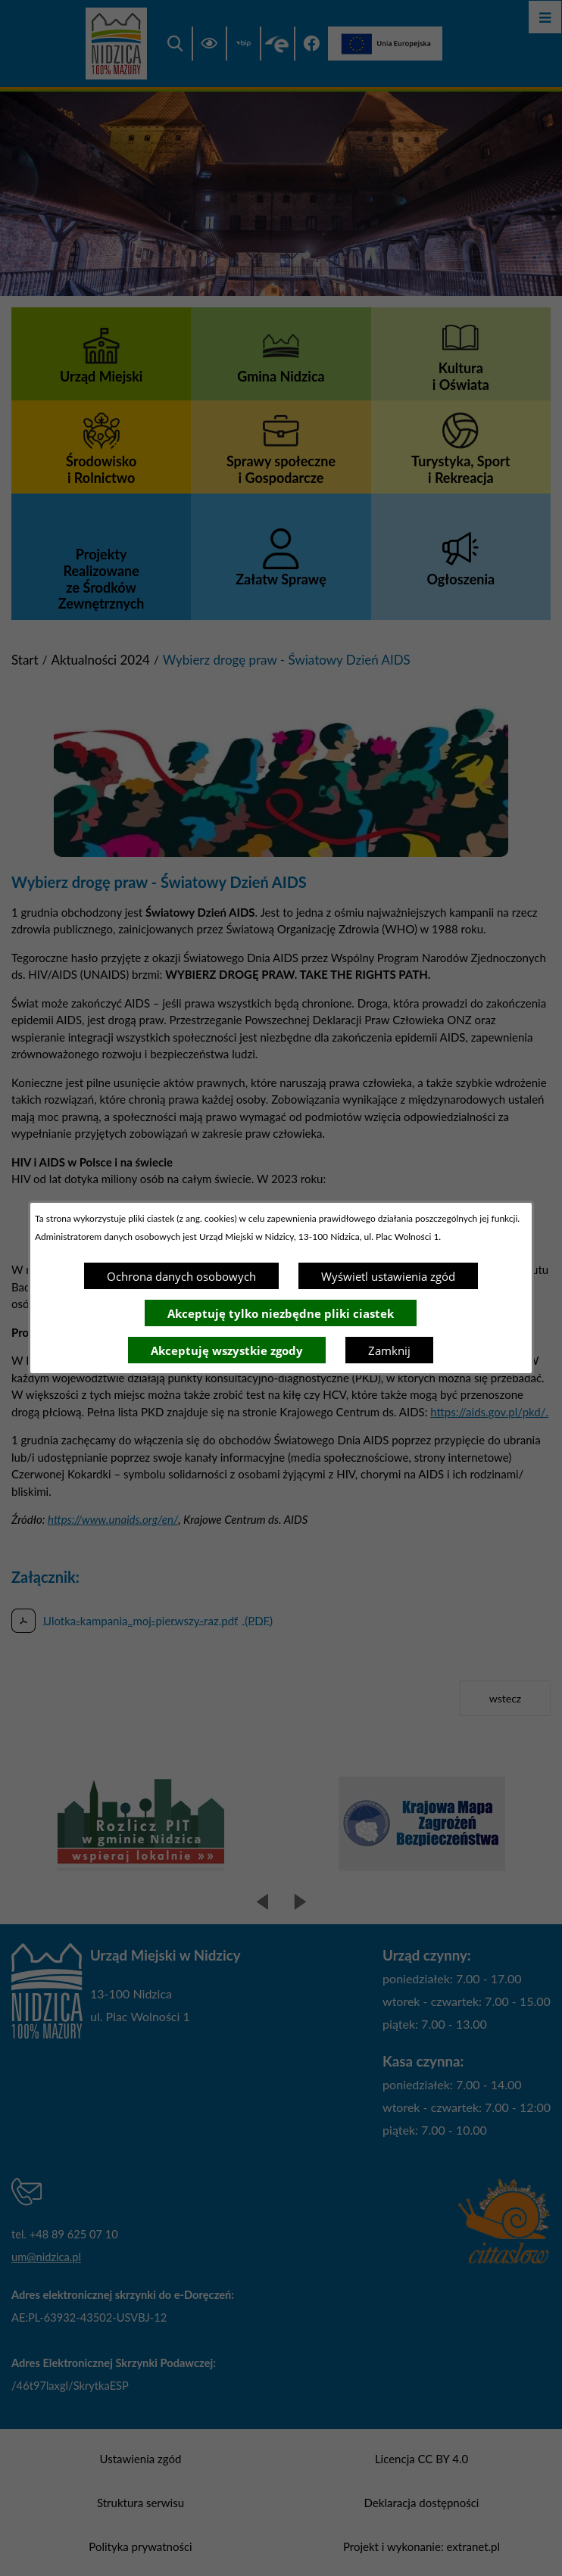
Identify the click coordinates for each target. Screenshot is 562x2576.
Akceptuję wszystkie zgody (227, 1350)
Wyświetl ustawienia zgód (388, 1276)
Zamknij (389, 1350)
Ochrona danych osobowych (181, 1276)
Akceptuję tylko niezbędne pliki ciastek (280, 1313)
